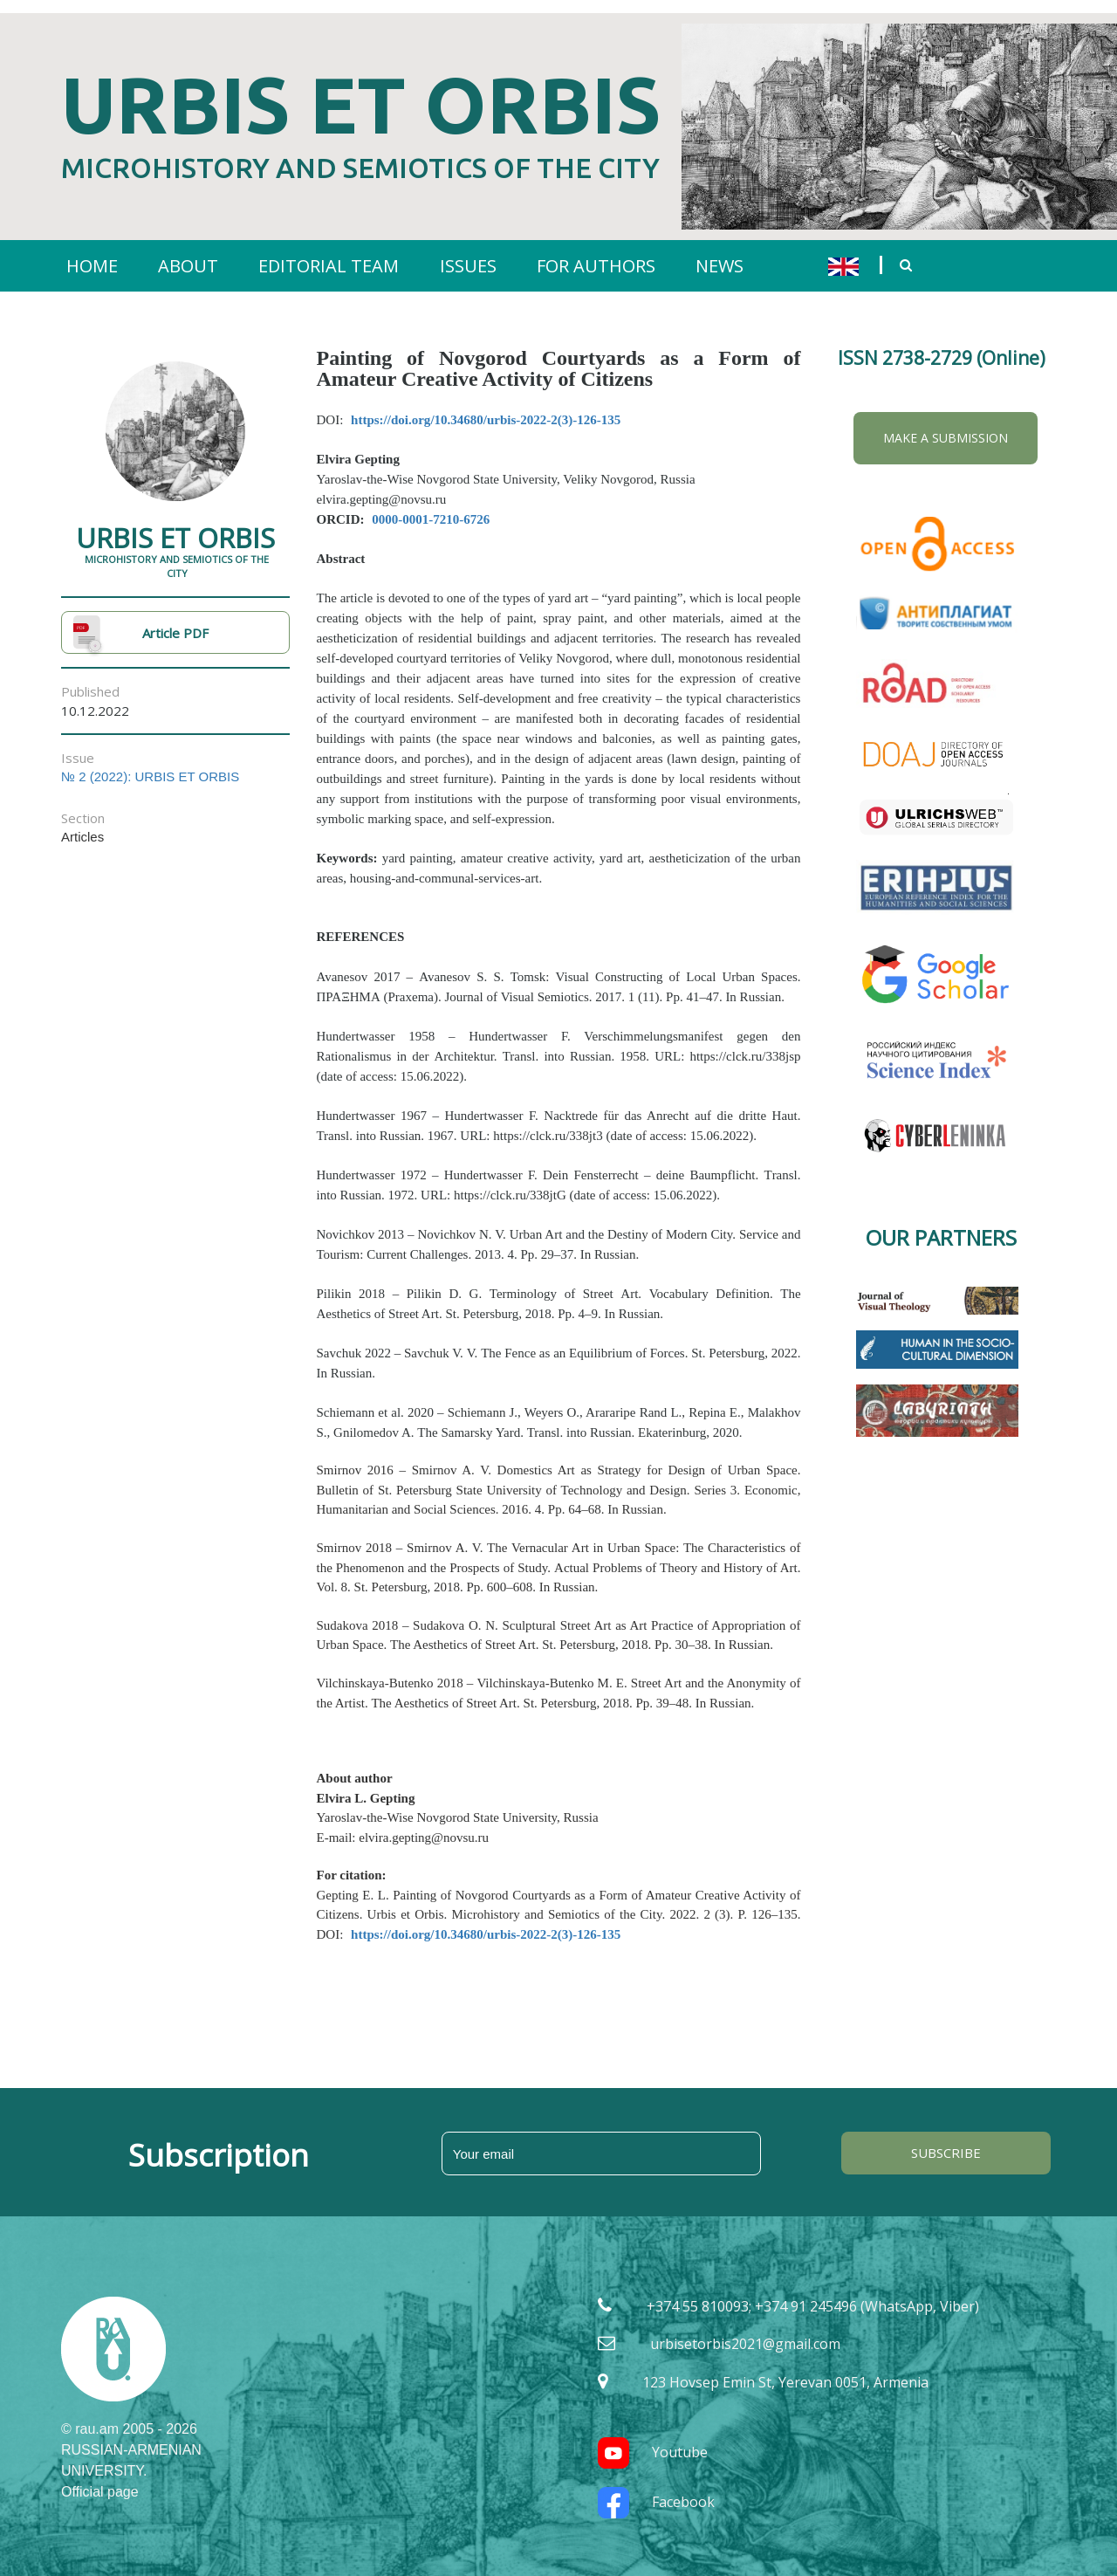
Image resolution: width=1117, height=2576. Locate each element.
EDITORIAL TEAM (328, 252)
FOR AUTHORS (596, 252)
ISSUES (468, 252)
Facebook (656, 2488)
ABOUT (188, 252)
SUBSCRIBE (946, 2139)
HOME (92, 252)
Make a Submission (945, 424)
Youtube (653, 2439)
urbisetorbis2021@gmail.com (745, 2330)
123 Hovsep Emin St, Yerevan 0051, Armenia (785, 2369)
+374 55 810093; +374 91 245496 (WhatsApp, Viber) (813, 2292)
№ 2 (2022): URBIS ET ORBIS (150, 763)
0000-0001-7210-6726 (431, 506)
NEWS (720, 252)
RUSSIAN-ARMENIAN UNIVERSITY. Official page (131, 2456)
